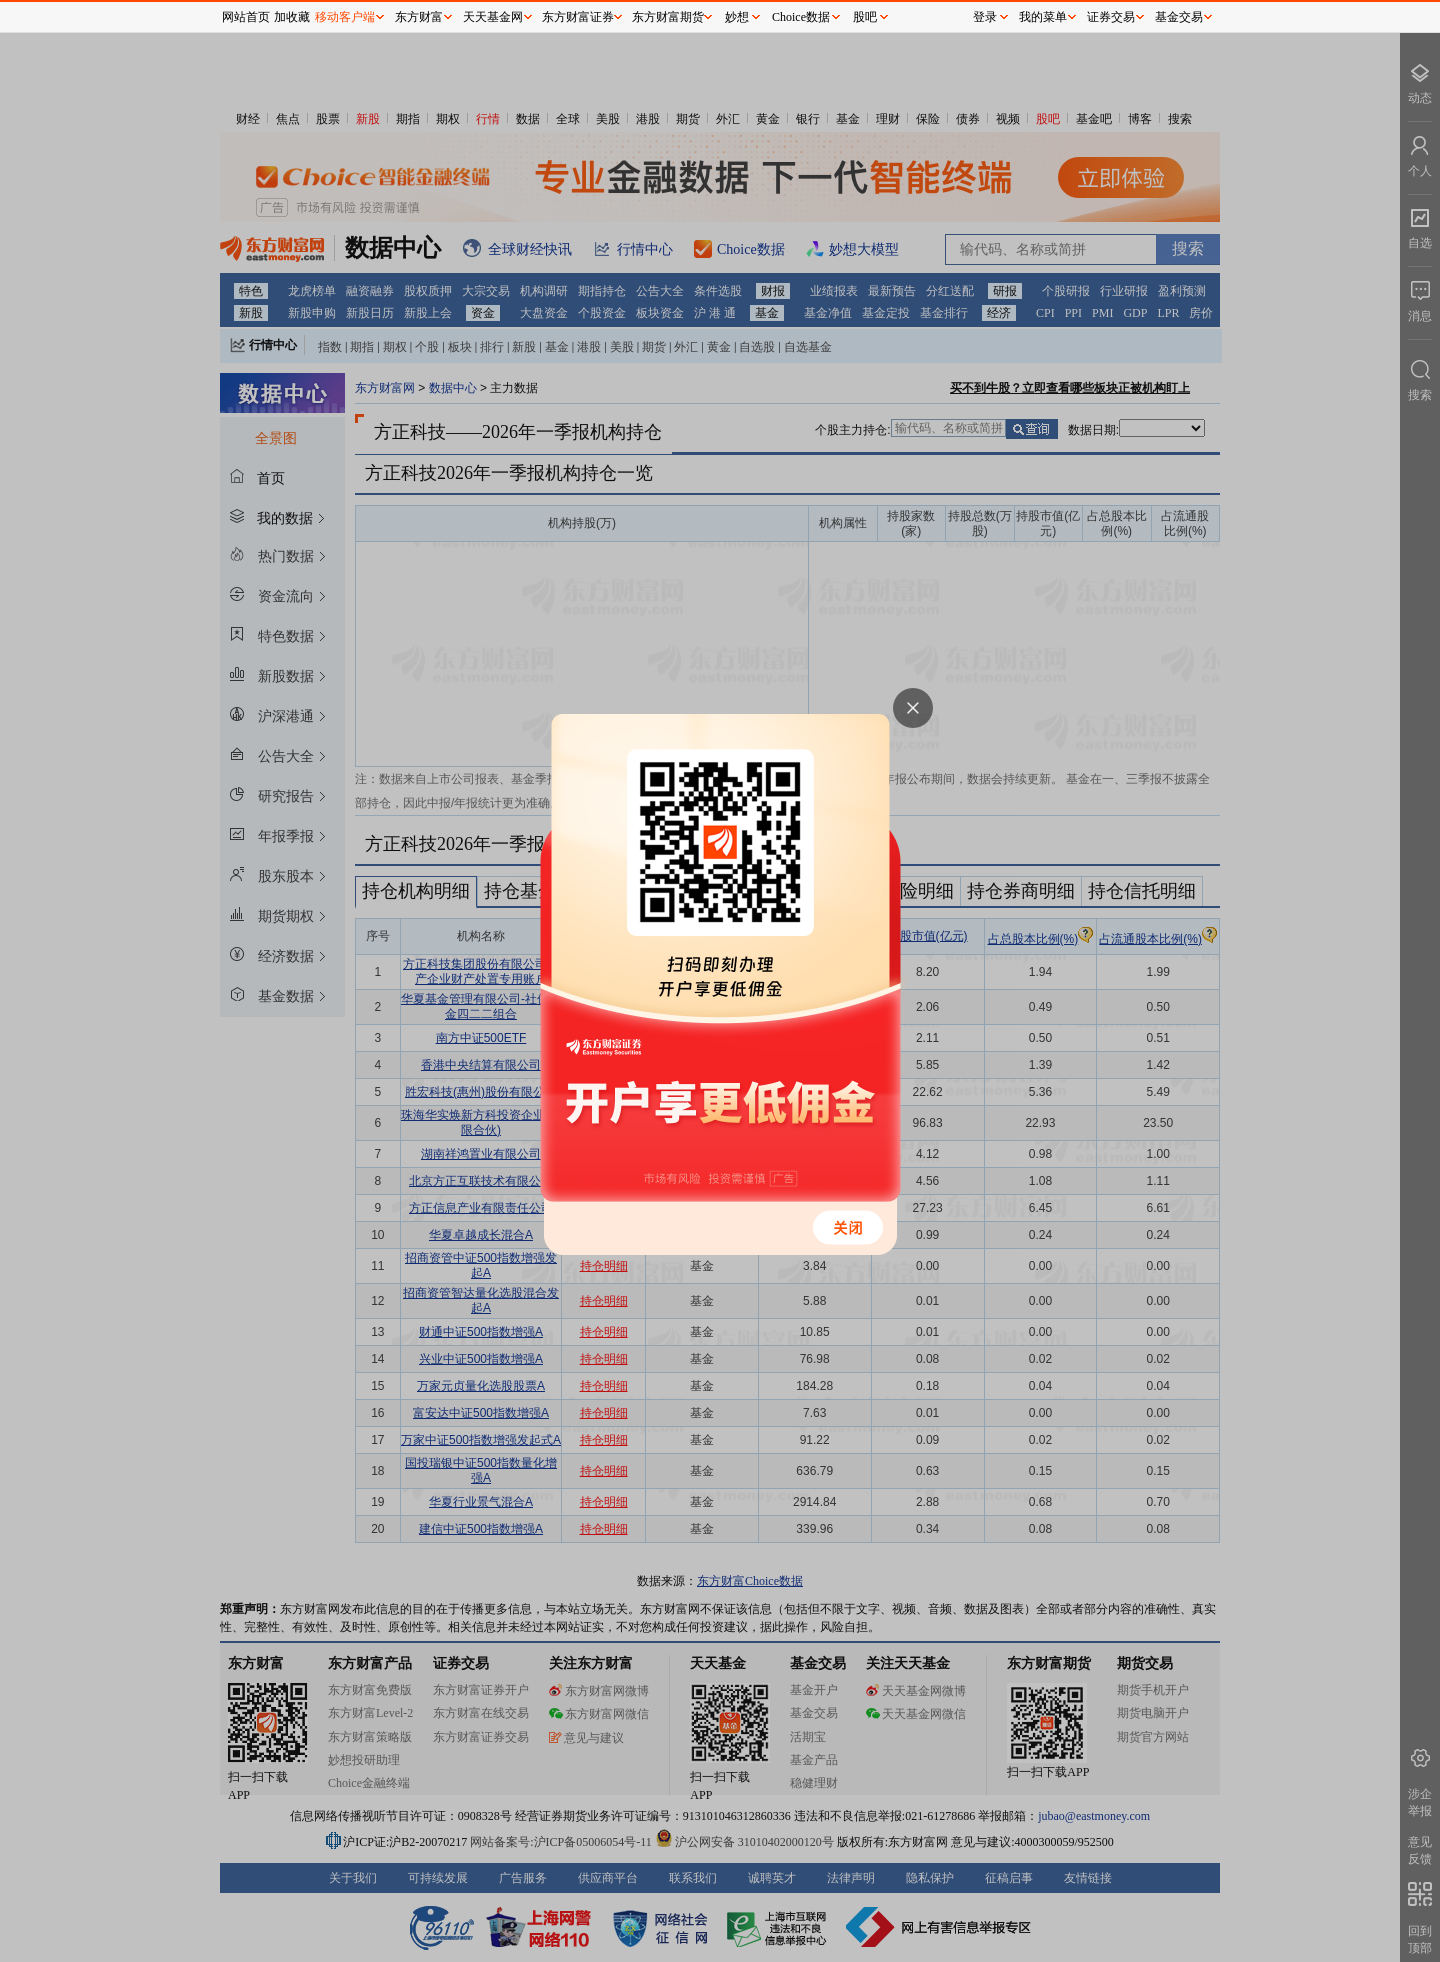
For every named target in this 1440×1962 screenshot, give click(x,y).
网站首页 (246, 17)
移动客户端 (345, 17)
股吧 (865, 17)
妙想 (737, 17)
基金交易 (1179, 17)
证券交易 (1111, 17)
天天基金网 (493, 17)
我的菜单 (1043, 17)
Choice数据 (801, 17)
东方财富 (419, 17)
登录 (985, 17)
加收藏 (292, 17)
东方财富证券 (578, 17)
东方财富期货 (668, 17)
